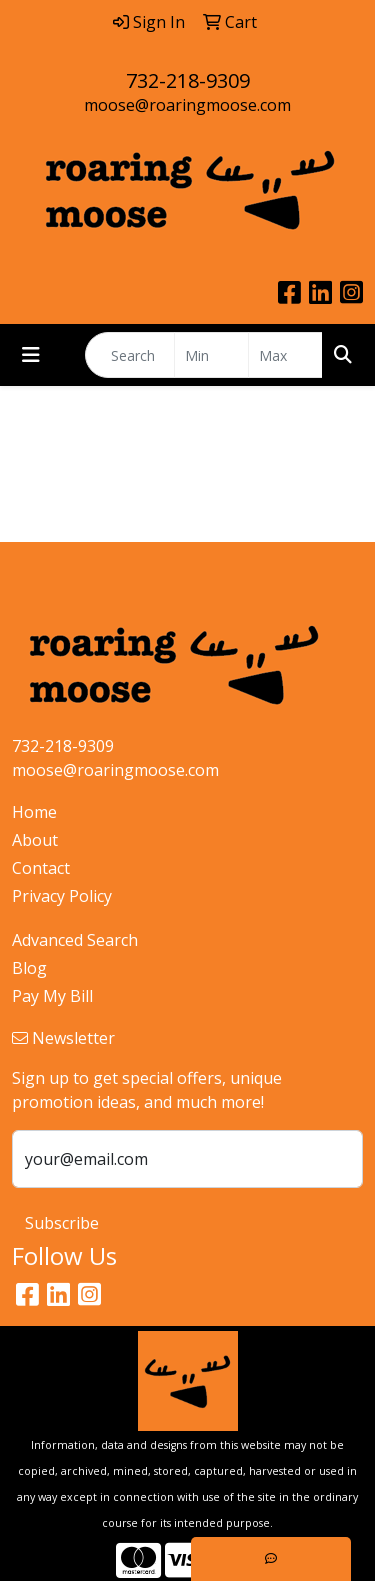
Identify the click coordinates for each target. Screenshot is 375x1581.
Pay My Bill (52, 996)
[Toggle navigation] (31, 355)
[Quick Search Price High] (285, 355)
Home (34, 812)
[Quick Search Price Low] (211, 355)
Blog (29, 968)
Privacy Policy (62, 896)
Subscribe (62, 1223)
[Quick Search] (130, 355)
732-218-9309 (188, 80)
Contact (41, 868)
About (35, 840)
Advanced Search (75, 940)
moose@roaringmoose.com (187, 105)
